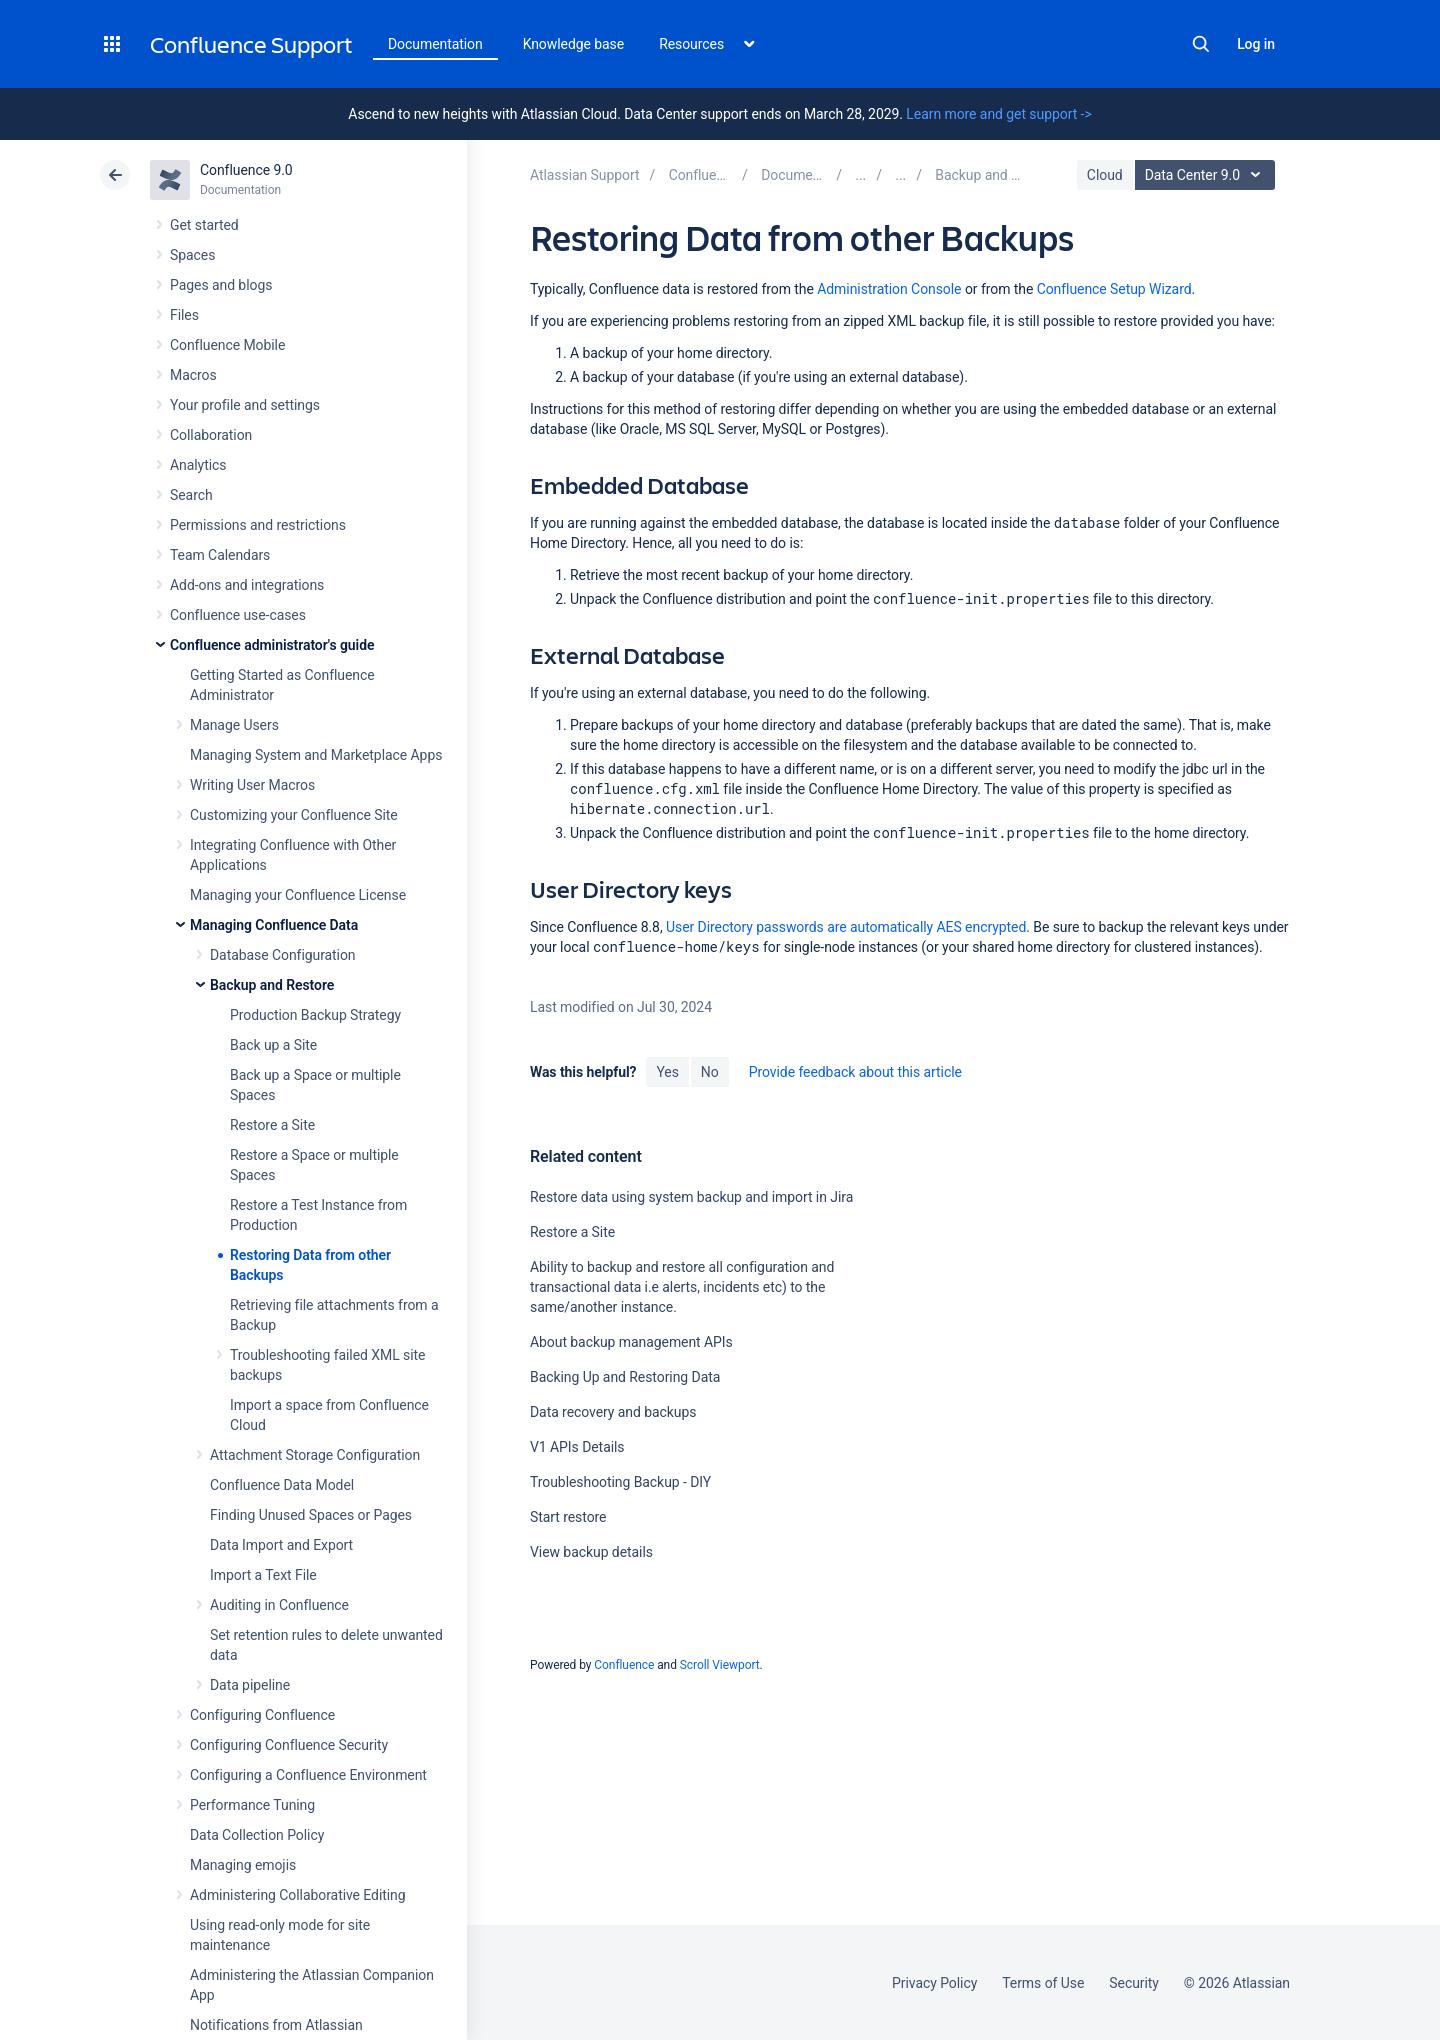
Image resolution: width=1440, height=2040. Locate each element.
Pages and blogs (221, 285)
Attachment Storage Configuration (315, 1455)
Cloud (1105, 175)
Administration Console (889, 289)
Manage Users (234, 725)
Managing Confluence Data (274, 925)
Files (184, 315)
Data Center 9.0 (1207, 175)
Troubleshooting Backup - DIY (620, 1482)
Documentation (435, 44)
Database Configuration (283, 955)
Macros (193, 375)
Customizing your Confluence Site (294, 815)
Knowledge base (574, 44)
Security (1134, 1983)
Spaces (192, 255)
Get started (204, 225)
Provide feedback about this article (855, 1072)
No (710, 1072)
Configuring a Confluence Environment (308, 1775)
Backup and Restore (272, 985)
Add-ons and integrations (247, 585)
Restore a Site (272, 1125)
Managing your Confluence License (298, 895)
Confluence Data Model (282, 1485)
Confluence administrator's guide (272, 645)
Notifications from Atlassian (276, 2025)
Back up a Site (273, 1045)
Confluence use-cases (238, 615)
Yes (667, 1072)
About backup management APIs (631, 1342)
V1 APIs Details (577, 1447)
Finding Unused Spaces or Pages (311, 1515)
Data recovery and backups (613, 1412)
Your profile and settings (245, 405)
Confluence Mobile (227, 345)
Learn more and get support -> (998, 114)
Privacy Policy (934, 1983)
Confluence (624, 1665)
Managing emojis (243, 1865)
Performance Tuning (252, 1805)
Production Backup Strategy (315, 1015)
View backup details (591, 1552)
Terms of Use (1043, 1983)
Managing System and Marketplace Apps (316, 755)
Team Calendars (220, 555)
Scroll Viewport (720, 1665)
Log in (1256, 44)
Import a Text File (263, 1575)
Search (1201, 44)
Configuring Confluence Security (289, 1745)
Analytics (198, 465)
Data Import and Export (281, 1545)
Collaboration (211, 435)
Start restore (568, 1517)
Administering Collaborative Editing (298, 1895)
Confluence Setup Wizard (1114, 289)
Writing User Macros (252, 785)
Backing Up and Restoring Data (625, 1377)
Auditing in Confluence (279, 1605)
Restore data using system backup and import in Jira (691, 1197)
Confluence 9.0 (246, 170)
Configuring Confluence (262, 1715)
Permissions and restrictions (258, 525)
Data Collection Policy (257, 1835)
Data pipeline (250, 1685)
